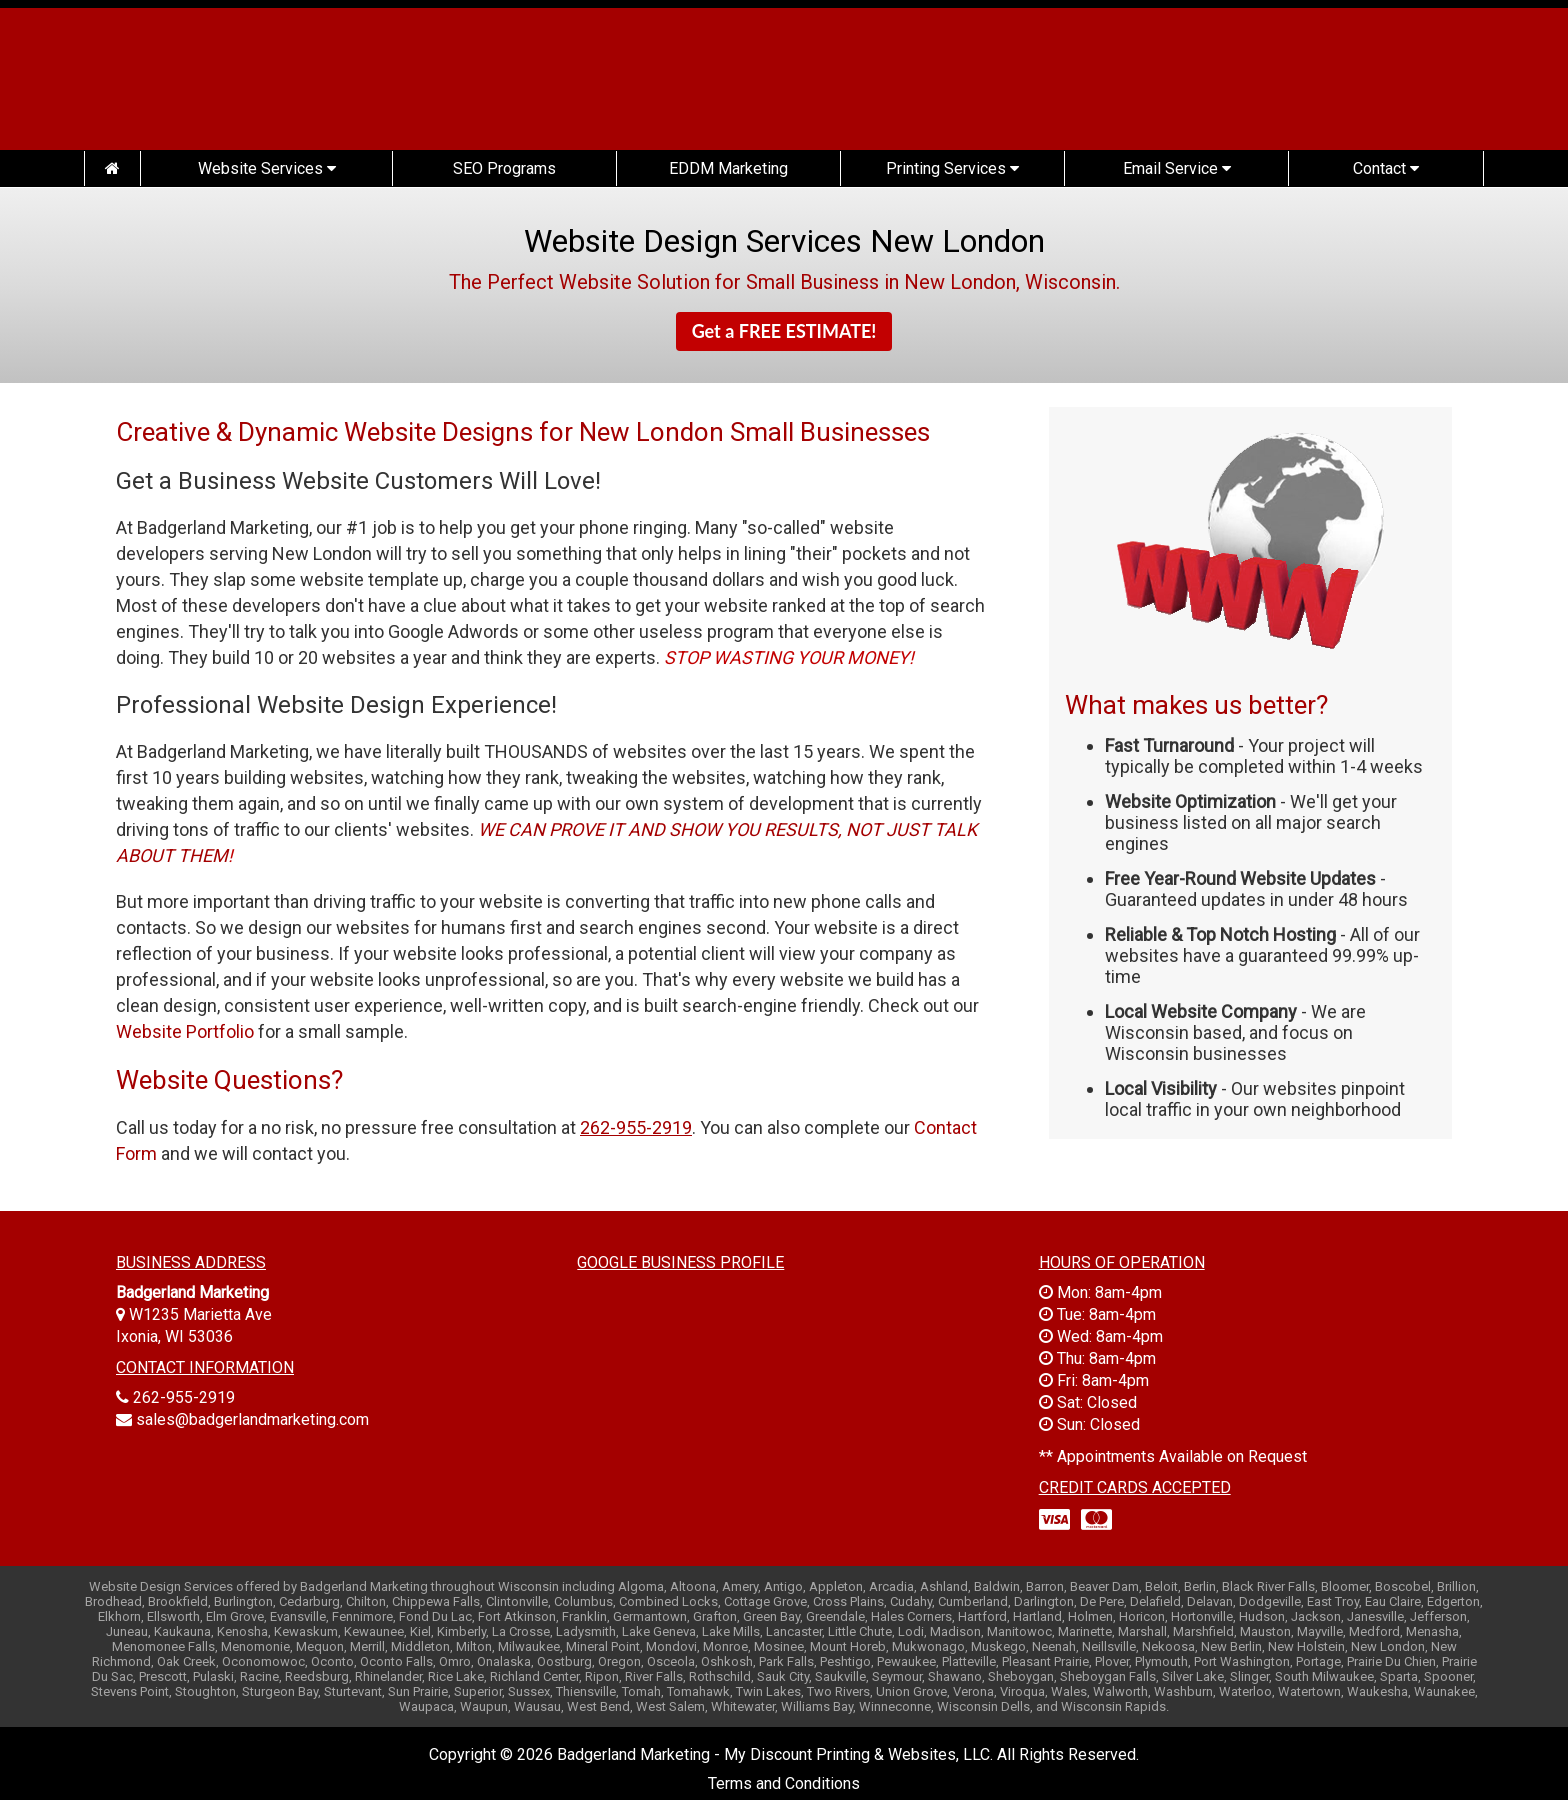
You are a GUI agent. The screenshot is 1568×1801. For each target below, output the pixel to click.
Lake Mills (731, 1631)
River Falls (654, 1676)
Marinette (1085, 1631)
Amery (740, 1586)
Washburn (1183, 1691)
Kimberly (461, 1631)
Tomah (641, 1691)
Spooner (1448, 1676)
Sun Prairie (418, 1691)
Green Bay (771, 1616)
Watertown (1309, 1691)
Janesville (1375, 1616)
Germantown (650, 1616)
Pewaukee (906, 1661)
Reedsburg (317, 1676)
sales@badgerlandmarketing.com (252, 1419)
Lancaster (794, 1631)
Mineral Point (603, 1646)
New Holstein (1306, 1646)
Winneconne (895, 1706)
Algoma (641, 1586)
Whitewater (743, 1706)
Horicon (1142, 1616)
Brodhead (113, 1601)
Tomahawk (698, 1691)
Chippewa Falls (436, 1601)
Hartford (982, 1616)
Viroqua (1022, 1691)
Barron (1045, 1586)
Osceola (671, 1661)
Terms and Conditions (784, 1783)
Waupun (484, 1706)
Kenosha (242, 1631)
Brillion (1456, 1586)
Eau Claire (1393, 1601)
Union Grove (911, 1691)
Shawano (955, 1676)
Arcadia (891, 1586)
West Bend (598, 1706)
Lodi (911, 1631)
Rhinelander (388, 1676)
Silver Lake (1193, 1676)
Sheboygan (1021, 1676)
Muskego (998, 1646)
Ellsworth (173, 1616)
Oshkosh (727, 1661)
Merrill (367, 1646)
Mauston (1265, 1631)
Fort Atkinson (517, 1616)
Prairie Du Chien (1391, 1661)
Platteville (969, 1661)
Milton (474, 1646)
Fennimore (362, 1616)
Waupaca (426, 1706)
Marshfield (1203, 1631)
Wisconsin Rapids (1113, 1706)
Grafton (715, 1616)
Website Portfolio (185, 1031)
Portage (1318, 1661)
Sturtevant (353, 1691)
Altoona (693, 1586)
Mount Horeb (848, 1646)
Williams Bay (817, 1706)
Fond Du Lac (435, 1616)
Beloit (1161, 1586)
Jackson (1316, 1616)
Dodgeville (1270, 1601)
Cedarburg (309, 1601)
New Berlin (1231, 1646)
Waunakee (1444, 1691)
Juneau (127, 1631)
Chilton (366, 1601)
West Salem (670, 1706)
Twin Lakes (768, 1691)
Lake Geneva (659, 1631)
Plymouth (1161, 1661)
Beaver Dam (1104, 1586)
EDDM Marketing (728, 168)
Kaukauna (182, 1631)
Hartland (1037, 1616)
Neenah (1054, 1646)
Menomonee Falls (163, 1646)
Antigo (783, 1586)
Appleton (836, 1586)
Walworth (1120, 1691)
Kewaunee (374, 1631)
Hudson (1262, 1616)
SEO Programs (504, 168)
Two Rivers (838, 1691)
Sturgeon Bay (280, 1691)
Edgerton (1453, 1601)
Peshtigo (845, 1661)
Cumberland (973, 1601)
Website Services (267, 168)
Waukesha (1377, 1691)
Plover (1112, 1661)
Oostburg (564, 1661)
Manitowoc (1019, 1631)
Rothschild (720, 1676)
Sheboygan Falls (1108, 1676)
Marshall (1142, 1631)
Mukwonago (928, 1646)
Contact (1386, 168)
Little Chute (860, 1631)
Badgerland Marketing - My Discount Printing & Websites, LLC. (775, 1754)
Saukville (840, 1676)
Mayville (1320, 1631)
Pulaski (213, 1676)
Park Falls (786, 1661)
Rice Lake (456, 1676)
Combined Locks (668, 1601)
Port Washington (1242, 1661)
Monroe (725, 1646)
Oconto (332, 1661)
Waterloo (1245, 1691)
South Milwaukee (1324, 1676)
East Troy (1333, 1601)
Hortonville (1202, 1616)
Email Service (1177, 168)
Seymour (897, 1676)
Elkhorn (119, 1616)
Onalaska (504, 1661)
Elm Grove (235, 1616)
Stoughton (205, 1691)
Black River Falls (1268, 1586)
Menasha (1432, 1631)
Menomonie (255, 1646)
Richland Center (534, 1676)
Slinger (1249, 1676)
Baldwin (997, 1586)
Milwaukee (529, 1646)
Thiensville (586, 1691)
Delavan (1210, 1601)
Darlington (1044, 1601)
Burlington (243, 1601)
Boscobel (1403, 1586)
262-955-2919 (184, 1397)
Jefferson (1438, 1616)
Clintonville (517, 1601)
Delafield (1155, 1601)
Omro (455, 1661)
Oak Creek (186, 1661)
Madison (955, 1631)
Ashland (944, 1586)
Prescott (163, 1676)
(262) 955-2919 (1329, 88)
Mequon (320, 1646)
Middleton (420, 1646)
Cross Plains (848, 1601)
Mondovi (671, 1646)
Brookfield (178, 1601)
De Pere (1102, 1601)
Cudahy (911, 1601)
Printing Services (952, 168)
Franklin (584, 1616)
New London (1388, 1646)
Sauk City (783, 1676)
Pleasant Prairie (1045, 1661)
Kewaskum (306, 1631)
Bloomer (1345, 1586)
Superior (478, 1691)
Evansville (298, 1616)
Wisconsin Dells (983, 1706)
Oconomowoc (263, 1661)
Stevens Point (130, 1691)
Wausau (537, 1706)
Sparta (1399, 1676)
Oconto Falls (396, 1661)
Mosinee (779, 1646)
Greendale (835, 1616)
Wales (1069, 1691)
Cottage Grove (765, 1601)
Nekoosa (1168, 1646)
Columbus (583, 1601)
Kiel (420, 1631)
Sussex (529, 1691)
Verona (973, 1691)
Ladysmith (586, 1631)
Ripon (602, 1676)
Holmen (1090, 1616)
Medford (1374, 1631)
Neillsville (1109, 1646)
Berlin (1200, 1586)
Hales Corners (911, 1616)
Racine (259, 1676)
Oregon (619, 1661)
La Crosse (521, 1631)
